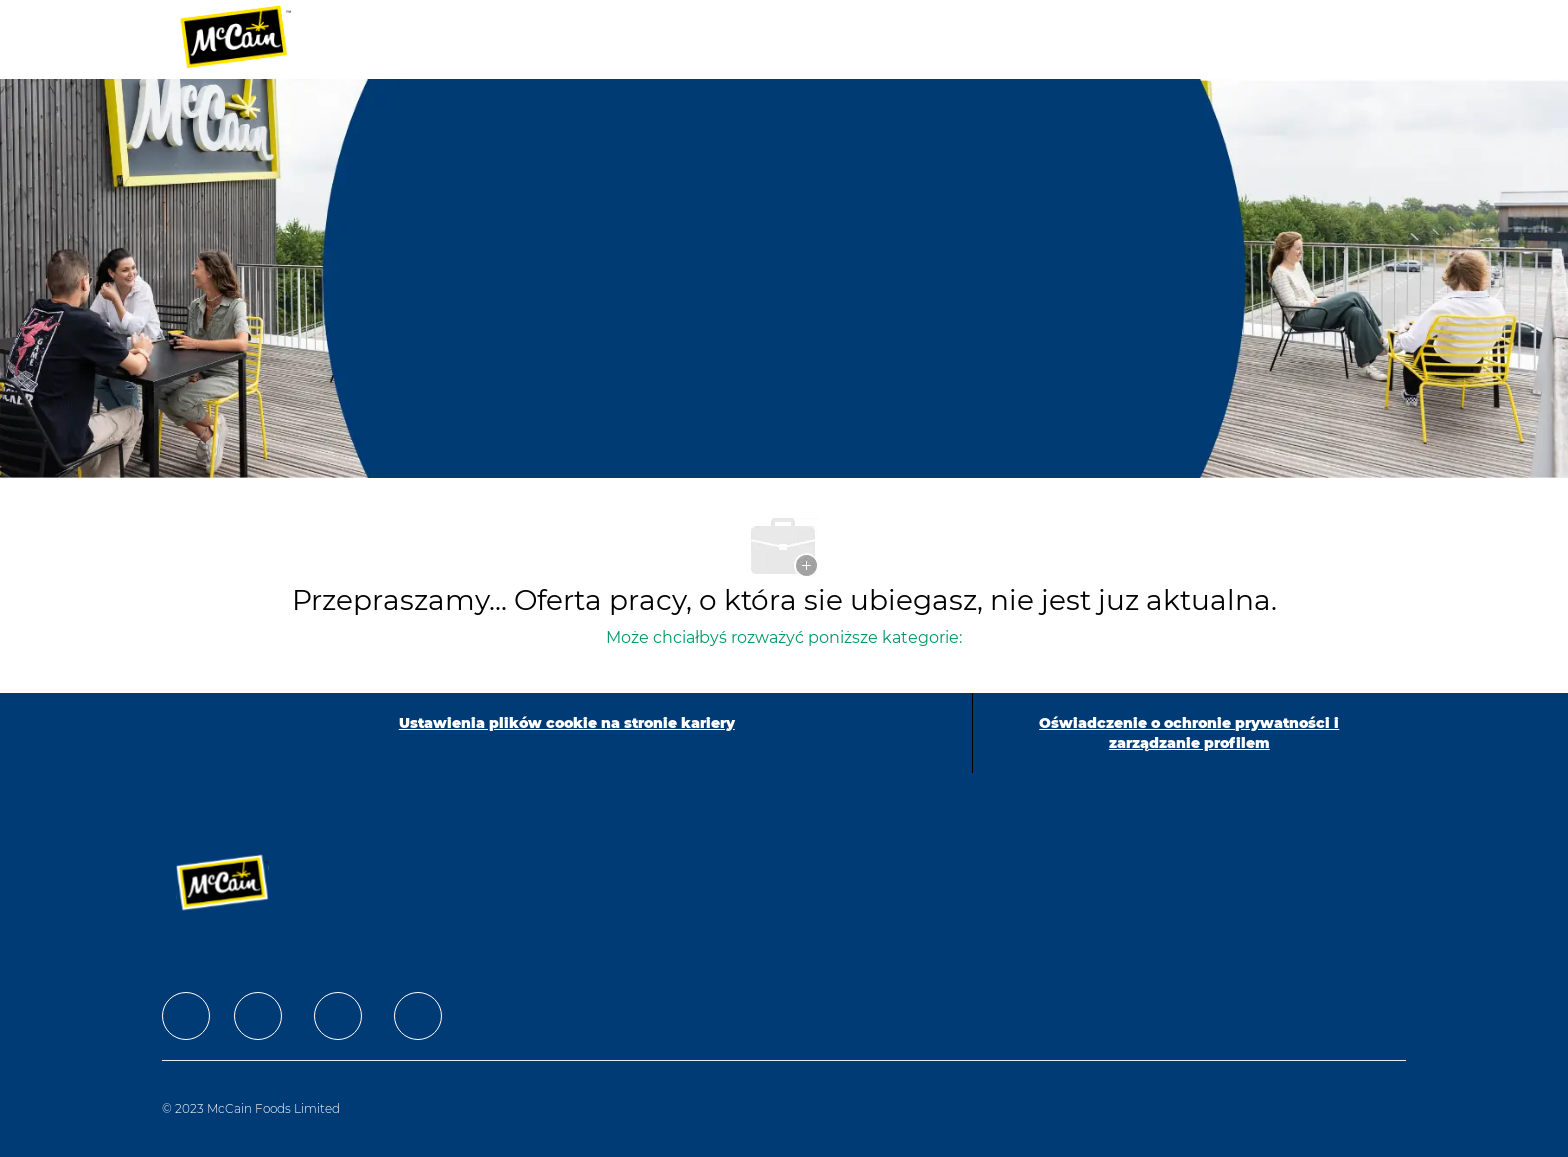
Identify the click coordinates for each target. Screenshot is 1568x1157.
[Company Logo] (249, 39)
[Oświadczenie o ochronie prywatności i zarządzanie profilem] (1190, 733)
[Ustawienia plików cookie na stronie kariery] (567, 733)
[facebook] (186, 1016)
